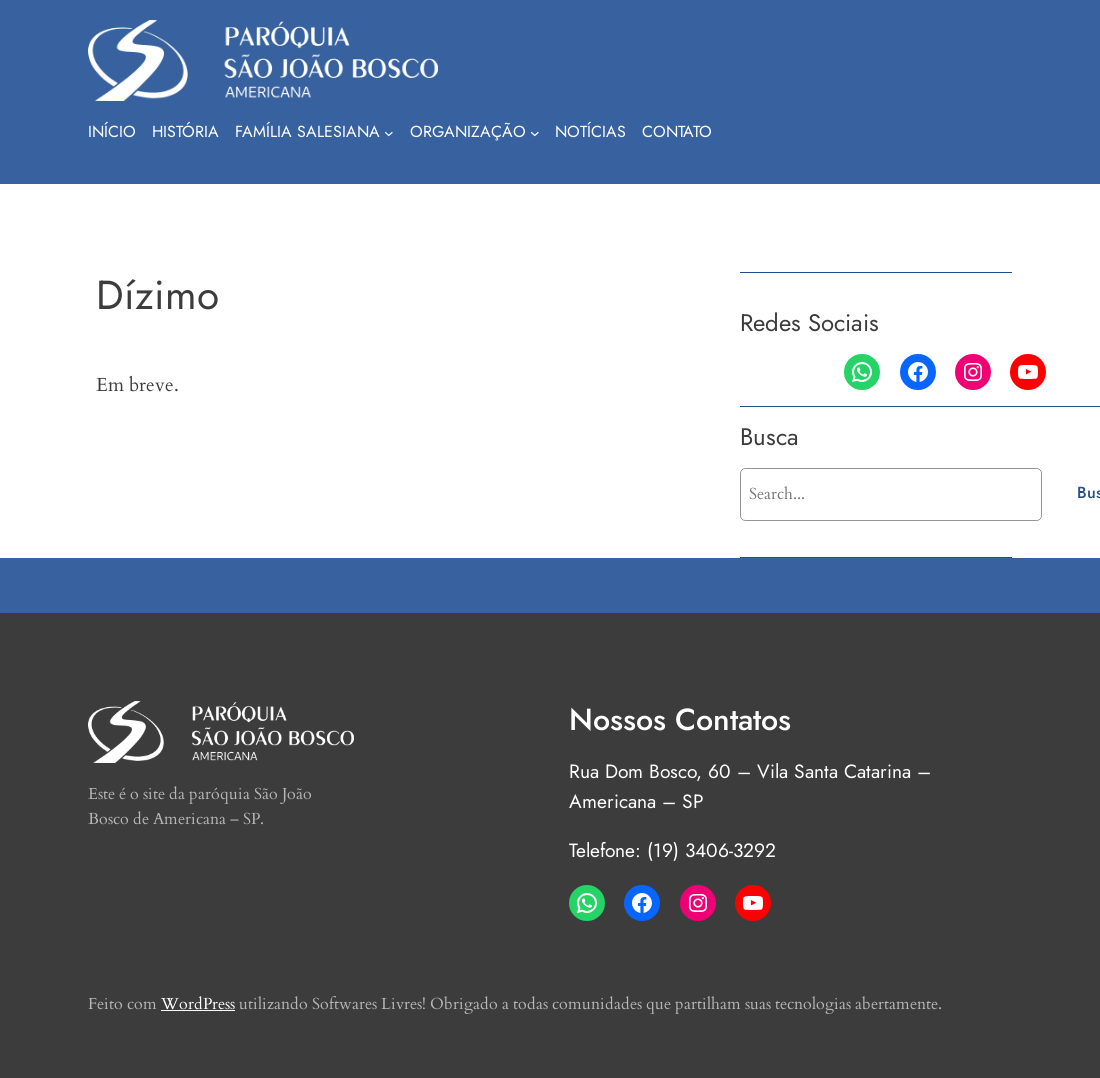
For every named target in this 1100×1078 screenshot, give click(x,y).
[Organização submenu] (535, 133)
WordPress (198, 1004)
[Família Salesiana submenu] (389, 133)
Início (112, 131)
